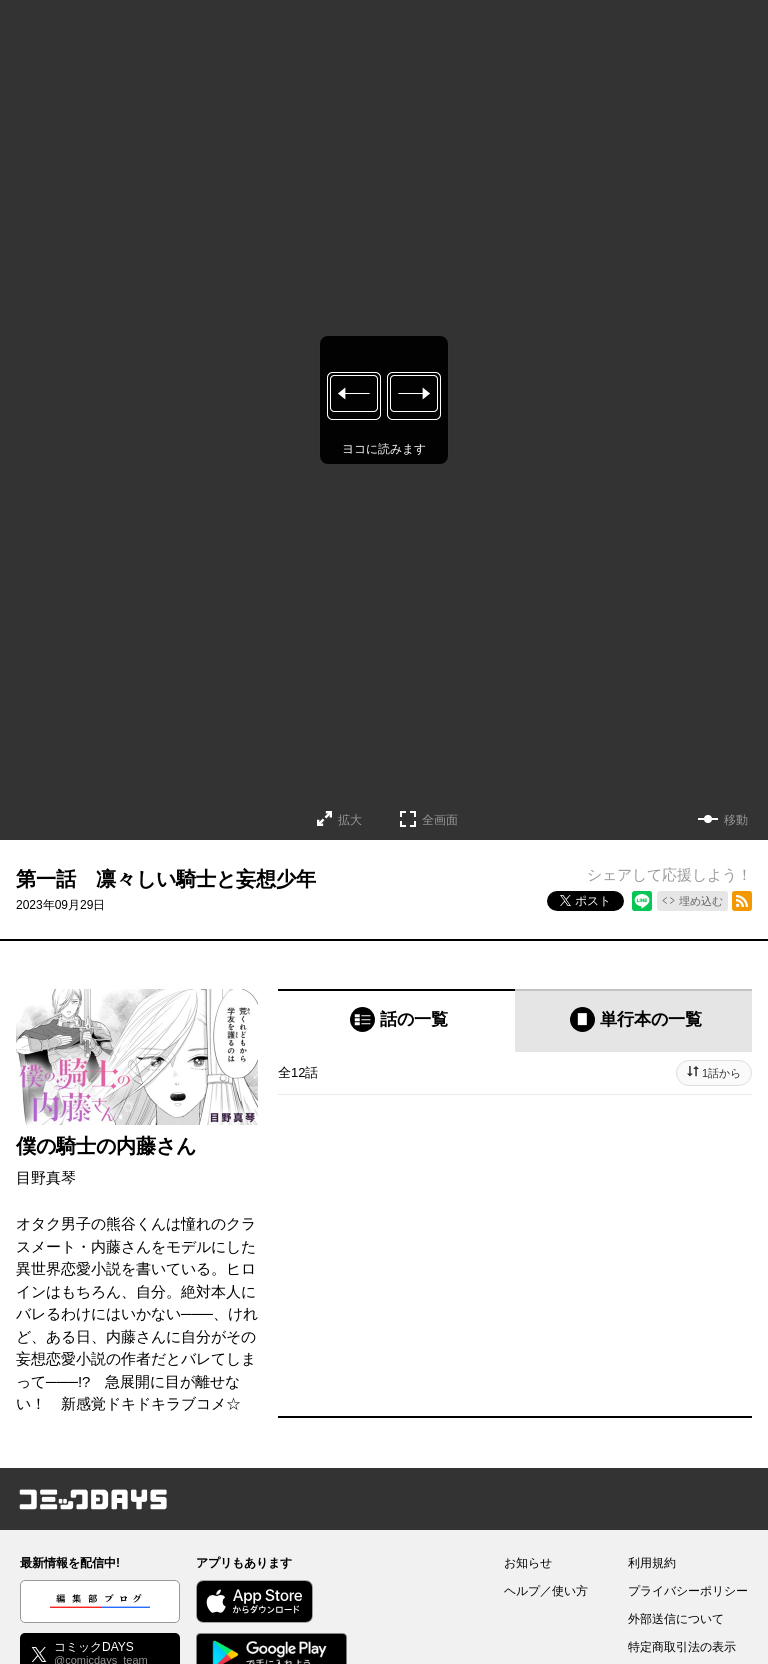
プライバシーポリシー (688, 1591)
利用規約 (652, 1563)
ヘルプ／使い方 (546, 1591)
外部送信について (676, 1619)
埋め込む (701, 901)
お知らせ (528, 1563)
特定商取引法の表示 (682, 1647)
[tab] (396, 1020)
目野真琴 (46, 1177)
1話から (721, 1073)
